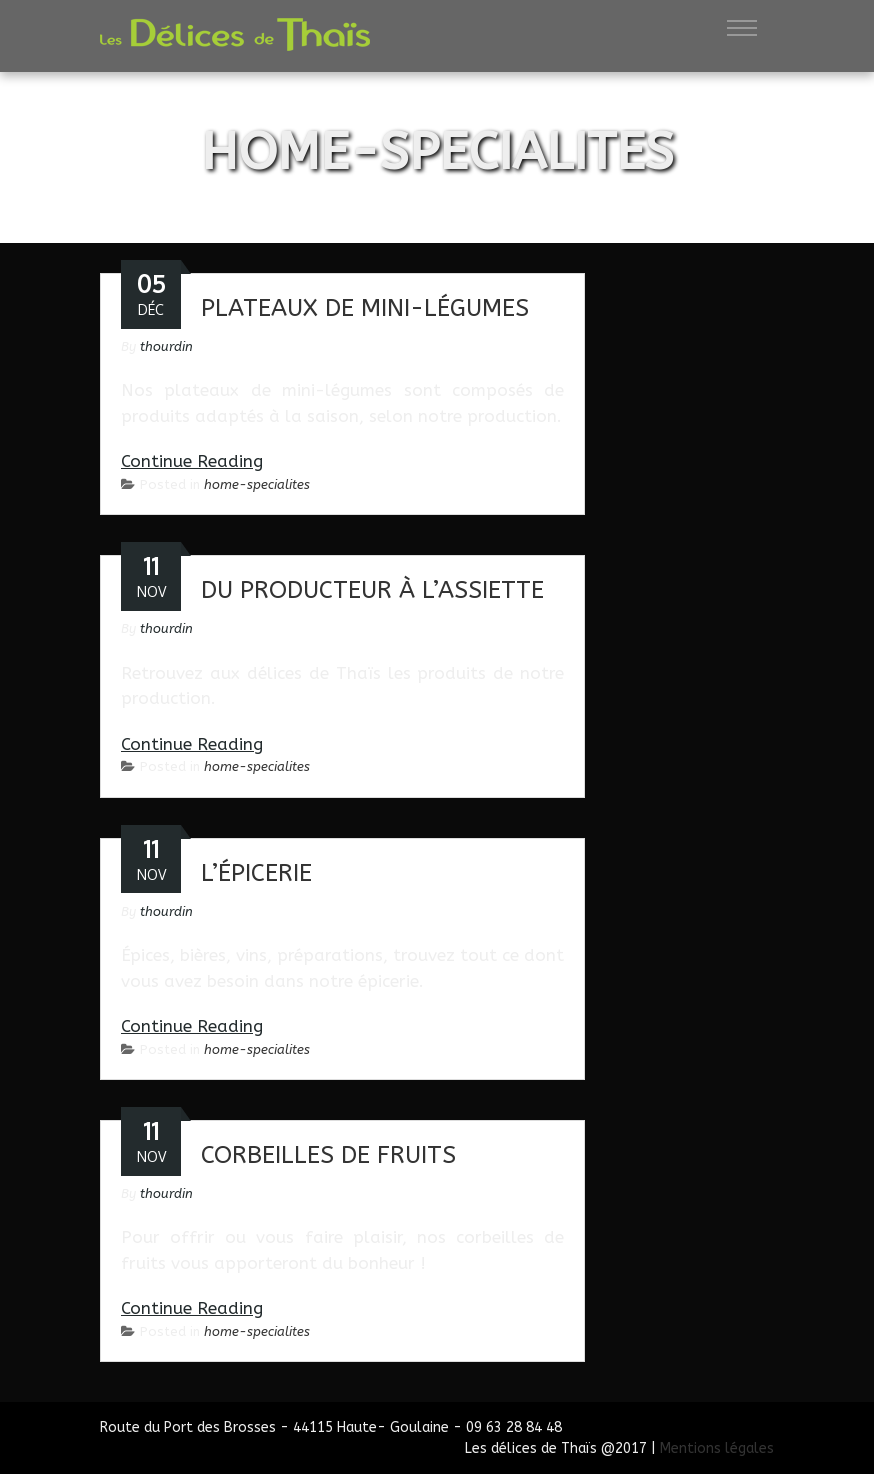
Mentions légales (717, 1448)
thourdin (166, 346)
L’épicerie (256, 873)
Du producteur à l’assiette (372, 590)
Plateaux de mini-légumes (365, 308)
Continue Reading (192, 461)
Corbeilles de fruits (328, 1155)
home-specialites (257, 484)
